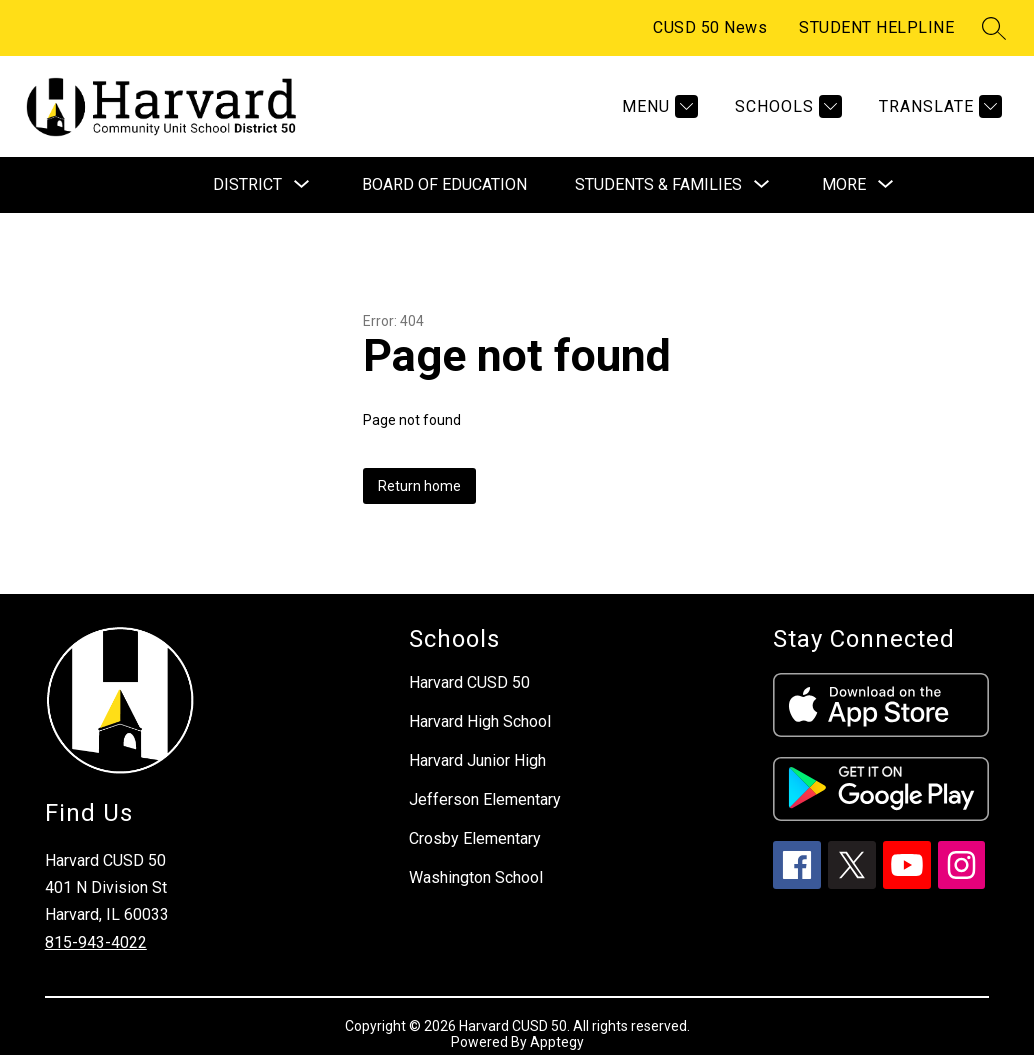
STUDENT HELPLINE (876, 27)
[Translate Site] (938, 106)
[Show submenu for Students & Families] (658, 185)
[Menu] (657, 106)
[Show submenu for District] (247, 185)
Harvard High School (480, 721)
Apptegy (557, 1042)
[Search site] (994, 28)
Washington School (476, 877)
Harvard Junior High (477, 760)
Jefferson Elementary (485, 799)
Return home (419, 486)
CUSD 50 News (710, 27)
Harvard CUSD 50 (469, 682)
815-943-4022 (96, 942)
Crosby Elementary (475, 838)
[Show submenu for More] (844, 185)
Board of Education (444, 184)
